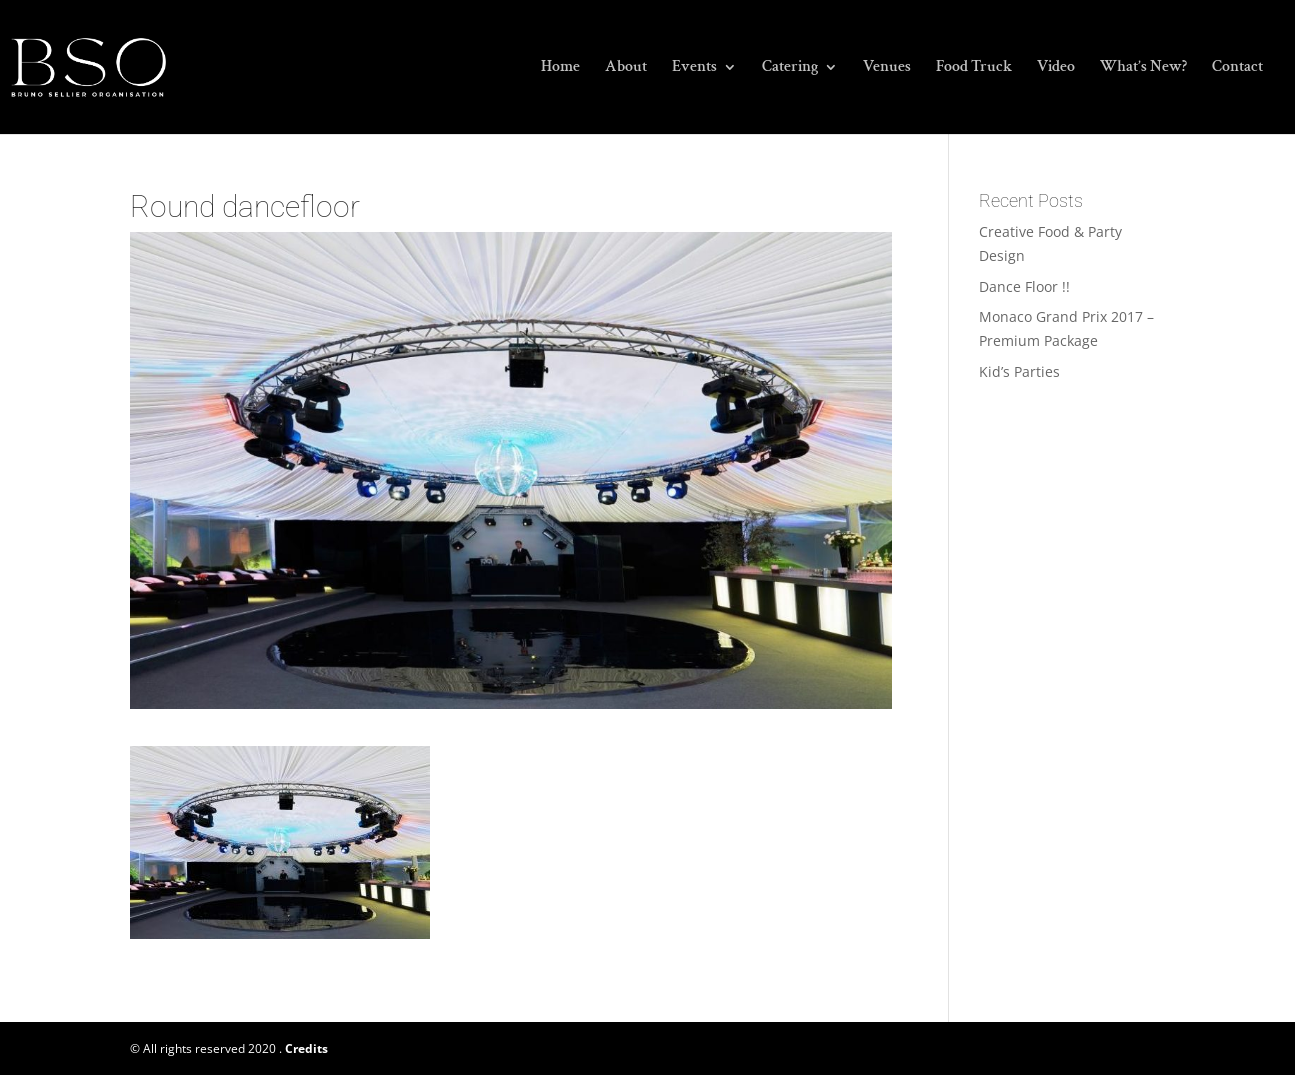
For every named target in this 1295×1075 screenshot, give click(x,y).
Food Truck (974, 68)
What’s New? (1143, 68)
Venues (887, 68)
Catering (790, 68)
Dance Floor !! (1024, 286)
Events (694, 68)
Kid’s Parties (1019, 371)
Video (1056, 68)
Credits (306, 1048)
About (626, 68)
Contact (1237, 68)
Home (560, 68)
